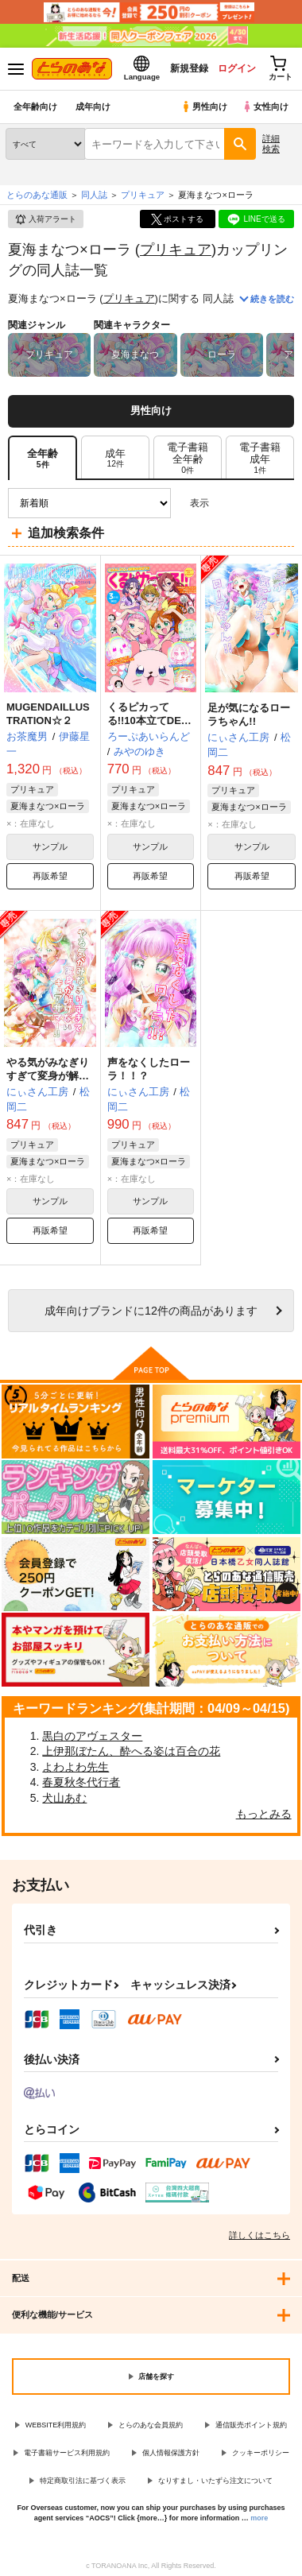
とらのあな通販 (37, 194)
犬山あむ (64, 1798)
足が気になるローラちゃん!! (248, 714)
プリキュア (175, 249)
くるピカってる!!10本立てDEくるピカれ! (149, 720)
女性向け (265, 106)
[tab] (115, 458)
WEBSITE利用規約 (56, 2425)
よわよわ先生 (75, 1767)
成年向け (93, 106)
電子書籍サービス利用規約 (67, 2453)
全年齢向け (35, 106)
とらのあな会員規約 (150, 2425)
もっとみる (264, 1813)
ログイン (236, 68)
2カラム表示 (254, 503)
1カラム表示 (281, 503)
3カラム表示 (227, 503)
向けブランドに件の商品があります (151, 1310)
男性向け (203, 106)
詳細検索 (271, 143)
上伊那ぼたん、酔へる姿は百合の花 (131, 1751)
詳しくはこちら (259, 2235)
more (259, 2518)
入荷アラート (45, 219)
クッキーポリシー (260, 2453)
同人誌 (94, 194)
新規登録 (188, 68)
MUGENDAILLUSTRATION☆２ (48, 713)
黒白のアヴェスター (92, 1736)
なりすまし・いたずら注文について (215, 2481)
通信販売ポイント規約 (251, 2425)
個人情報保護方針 (170, 2453)
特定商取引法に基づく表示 (83, 2481)
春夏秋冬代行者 (81, 1782)
